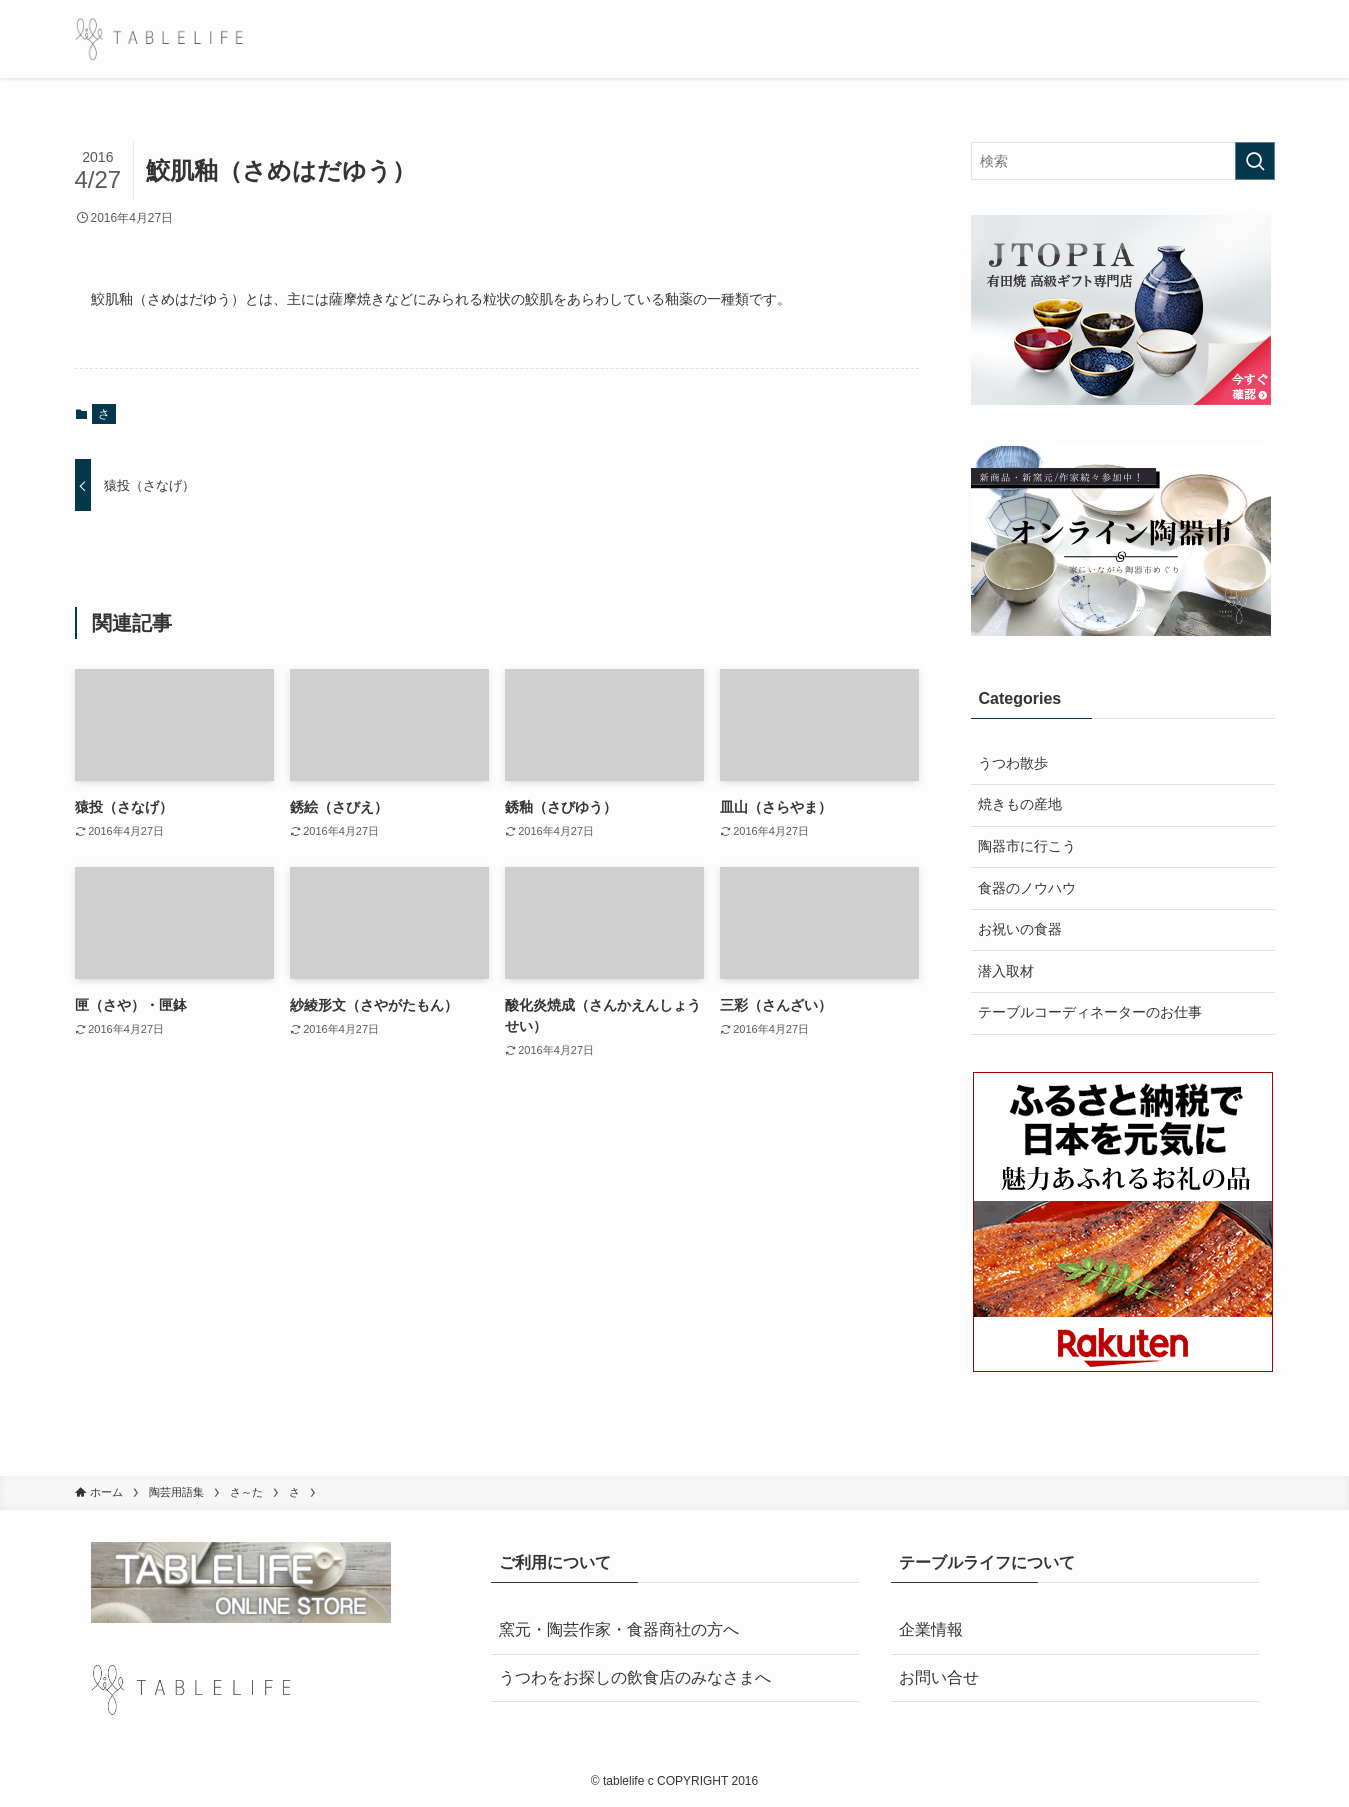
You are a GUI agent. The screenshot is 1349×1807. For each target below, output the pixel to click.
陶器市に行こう (1027, 846)
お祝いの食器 (1020, 929)
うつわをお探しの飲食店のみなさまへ (635, 1677)
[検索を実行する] (1255, 161)
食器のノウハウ (1027, 888)
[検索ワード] (1123, 161)
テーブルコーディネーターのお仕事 (1090, 1012)
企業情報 (931, 1629)
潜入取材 (1006, 971)
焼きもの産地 (1020, 804)
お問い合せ (939, 1677)
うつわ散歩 (1013, 763)
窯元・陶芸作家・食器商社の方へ (619, 1629)
